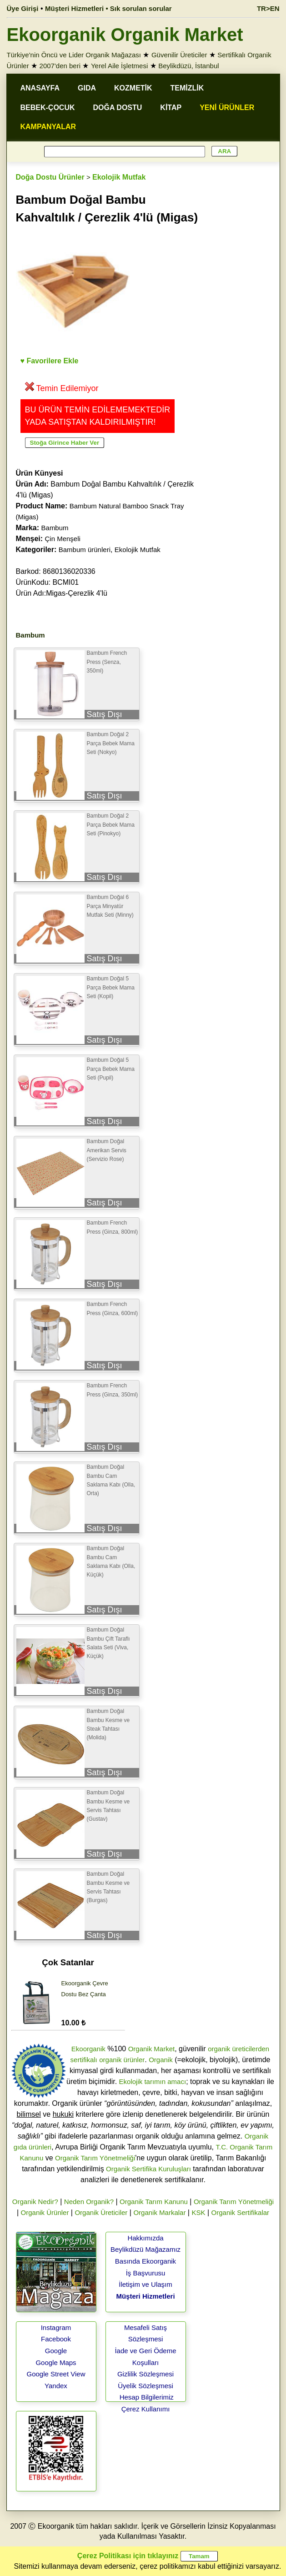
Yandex (56, 2386)
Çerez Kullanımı (145, 2409)
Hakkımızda (145, 2238)
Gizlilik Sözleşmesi (145, 2374)
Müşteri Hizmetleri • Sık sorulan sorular (108, 8)
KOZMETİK (133, 88)
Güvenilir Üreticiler (179, 55)
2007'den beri (60, 66)
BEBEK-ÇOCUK (47, 107)
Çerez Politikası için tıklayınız (127, 2556)
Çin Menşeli (62, 538)
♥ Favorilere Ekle (49, 361)
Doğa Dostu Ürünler (50, 177)
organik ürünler (122, 2060)
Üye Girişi (23, 8)
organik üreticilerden (238, 2049)
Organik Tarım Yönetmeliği (95, 2158)
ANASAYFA (40, 88)
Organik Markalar (159, 2212)
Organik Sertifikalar (240, 2212)
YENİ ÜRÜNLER (227, 107)
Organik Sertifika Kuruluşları (148, 2169)
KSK (198, 2212)
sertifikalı (83, 2060)
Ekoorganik (88, 2049)
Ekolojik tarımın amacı (152, 2081)
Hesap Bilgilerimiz (147, 2397)
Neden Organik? (89, 2201)
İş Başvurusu (146, 2273)
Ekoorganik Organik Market (125, 35)
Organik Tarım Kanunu (154, 2201)
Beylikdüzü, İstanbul (188, 66)
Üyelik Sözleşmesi (145, 2386)
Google (56, 2351)
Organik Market (151, 2049)
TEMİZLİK (187, 88)
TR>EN (268, 8)
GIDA (87, 88)
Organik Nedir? (35, 2201)
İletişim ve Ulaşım (145, 2284)
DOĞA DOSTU (117, 107)
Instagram (56, 2327)
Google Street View (56, 2374)
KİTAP (170, 107)
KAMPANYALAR (48, 127)
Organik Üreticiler (101, 2212)
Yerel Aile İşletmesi (119, 66)
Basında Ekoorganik (145, 2261)
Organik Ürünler (45, 2212)
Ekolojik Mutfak (119, 177)
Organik (161, 2060)
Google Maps (55, 2362)
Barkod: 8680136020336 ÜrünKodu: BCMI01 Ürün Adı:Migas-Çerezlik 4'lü (61, 582)
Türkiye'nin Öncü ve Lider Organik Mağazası (74, 55)
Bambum (55, 528)
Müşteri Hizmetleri (145, 2296)
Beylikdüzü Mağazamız (145, 2249)
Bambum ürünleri (84, 549)
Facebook (56, 2339)
